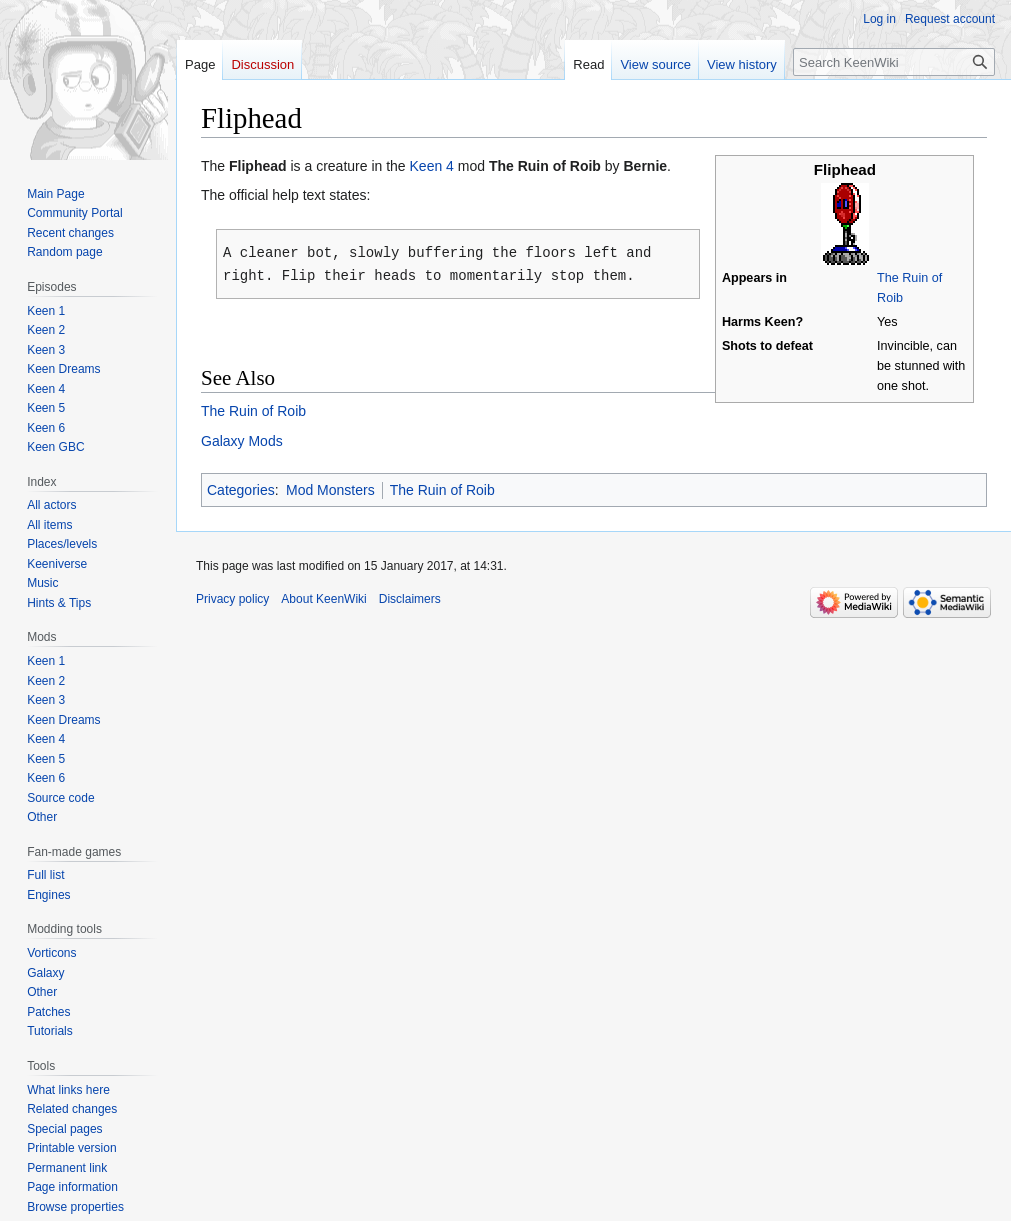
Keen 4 (432, 166)
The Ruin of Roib (253, 409)
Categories (241, 488)
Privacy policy (232, 597)
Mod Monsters (330, 488)
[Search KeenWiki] (894, 62)
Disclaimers (410, 597)
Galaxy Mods (242, 439)
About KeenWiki (323, 597)
